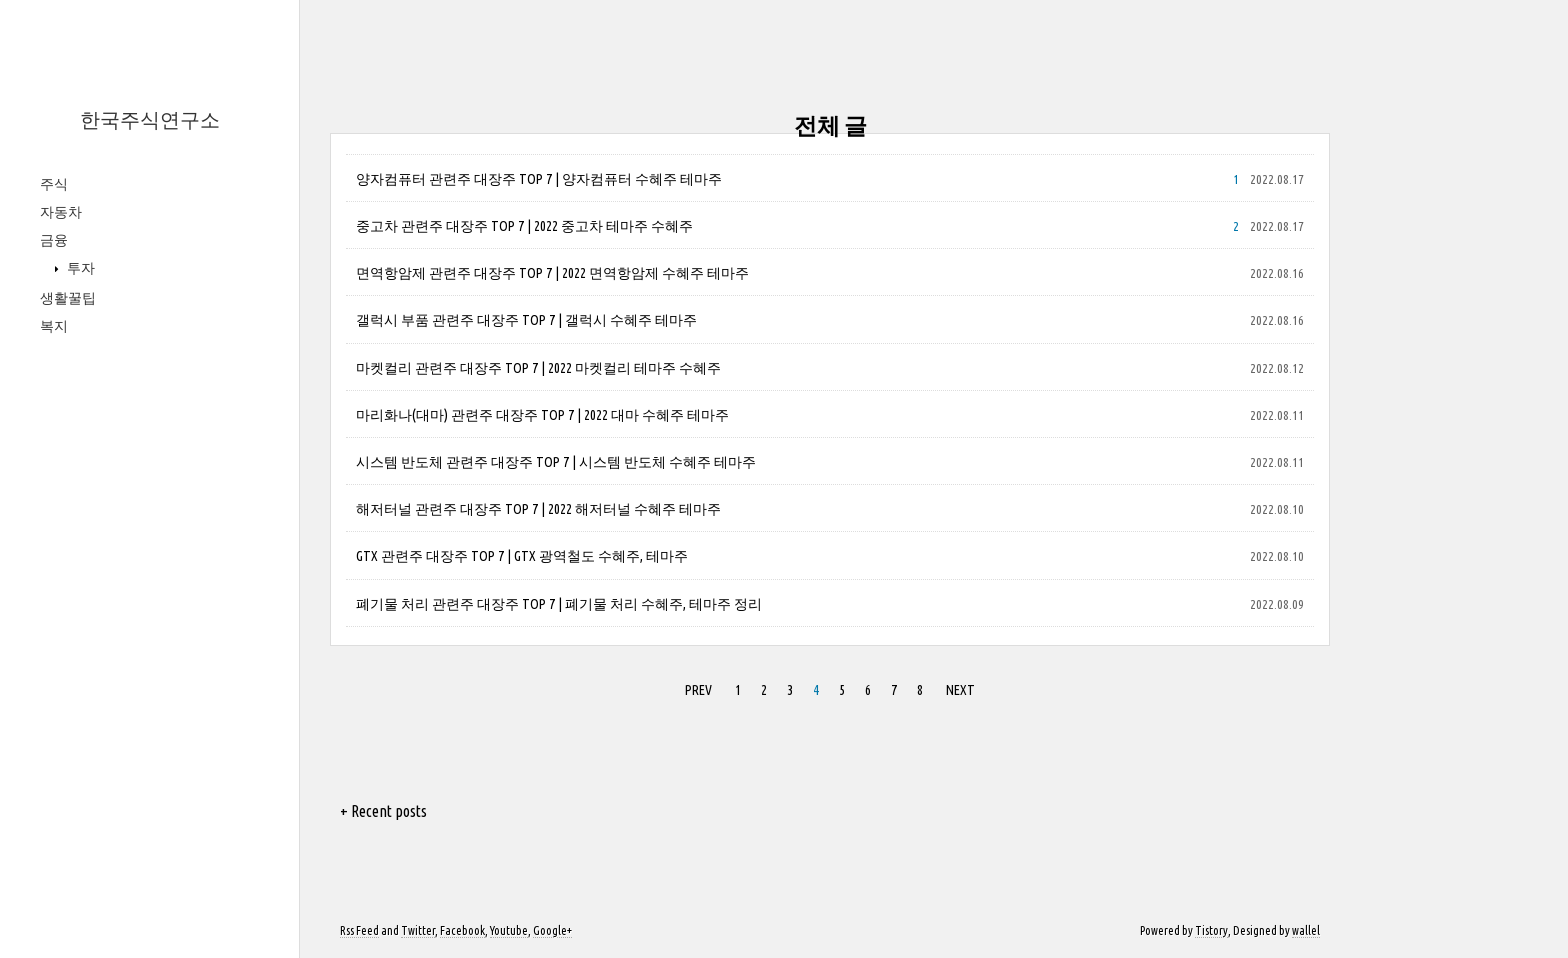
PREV (698, 690)
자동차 (61, 212)
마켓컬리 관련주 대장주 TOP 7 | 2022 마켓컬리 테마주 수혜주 (538, 368)
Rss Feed (359, 930)
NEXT (960, 690)
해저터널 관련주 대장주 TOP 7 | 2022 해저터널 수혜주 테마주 (538, 509)
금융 (54, 240)
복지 (54, 326)
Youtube (509, 930)
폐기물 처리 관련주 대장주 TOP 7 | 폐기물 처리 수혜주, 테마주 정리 (559, 604)
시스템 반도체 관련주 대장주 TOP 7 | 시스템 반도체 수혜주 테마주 (556, 462)
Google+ (552, 930)
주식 (54, 184)
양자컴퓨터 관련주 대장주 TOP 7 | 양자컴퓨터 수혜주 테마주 (539, 179)
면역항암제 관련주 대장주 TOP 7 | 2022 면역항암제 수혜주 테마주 (552, 273)
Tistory (1211, 930)
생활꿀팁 (68, 298)
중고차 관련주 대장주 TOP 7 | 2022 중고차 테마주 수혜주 (524, 226)
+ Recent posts (383, 811)
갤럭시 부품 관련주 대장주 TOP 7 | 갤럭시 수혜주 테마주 (526, 320)
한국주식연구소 (150, 119)
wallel (1306, 930)
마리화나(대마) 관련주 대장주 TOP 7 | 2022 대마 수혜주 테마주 (542, 415)
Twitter (418, 930)
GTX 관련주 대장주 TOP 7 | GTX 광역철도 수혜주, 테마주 (522, 556)
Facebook (462, 930)
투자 (79, 268)
